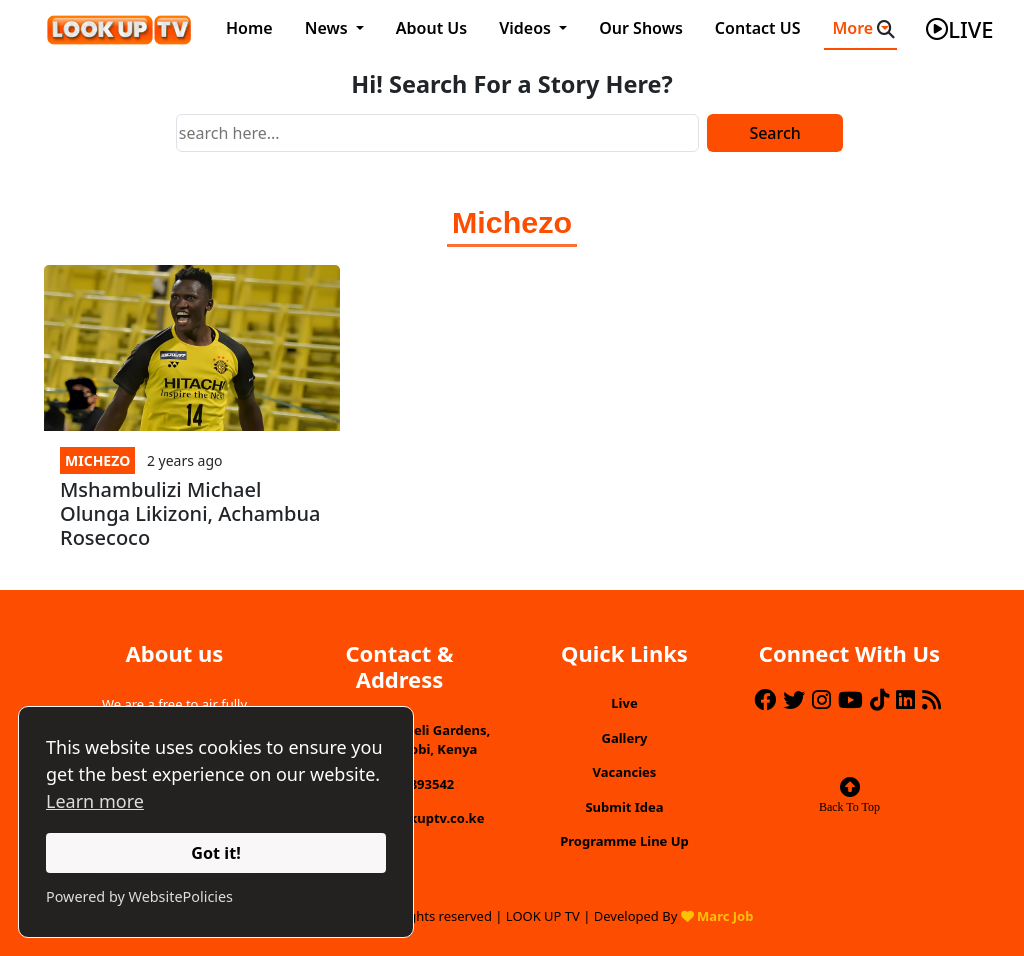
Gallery (625, 738)
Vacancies (625, 772)
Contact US (758, 28)
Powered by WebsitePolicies (139, 896)
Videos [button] (527, 28)
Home (249, 28)
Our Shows (641, 28)
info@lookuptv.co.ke (418, 818)
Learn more (95, 801)
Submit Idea (624, 807)
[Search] (438, 133)
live (959, 29)
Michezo (97, 460)
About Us (431, 28)
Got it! (216, 853)
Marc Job (725, 916)
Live (624, 703)
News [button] (328, 28)
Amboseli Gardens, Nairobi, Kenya (429, 740)
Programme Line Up (624, 841)
